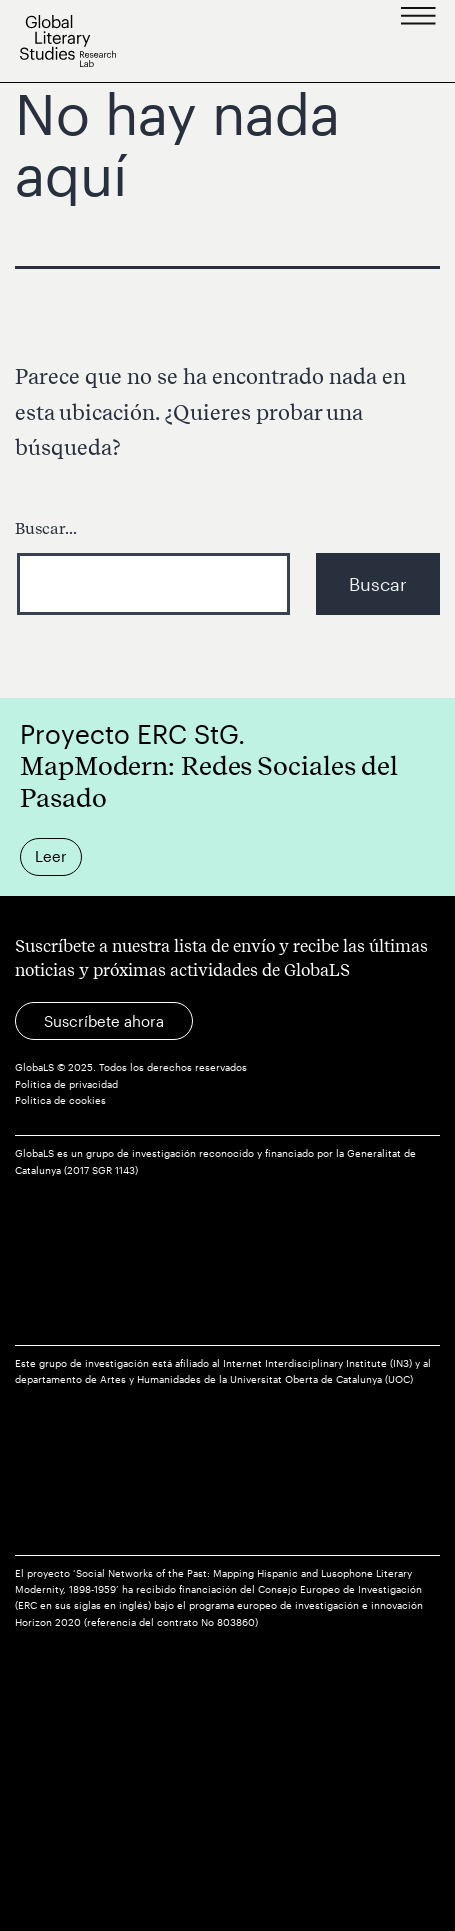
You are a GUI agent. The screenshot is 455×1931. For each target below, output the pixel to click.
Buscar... (46, 528)
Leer (51, 856)
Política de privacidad (66, 1084)
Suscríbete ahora (104, 1021)
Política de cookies (60, 1100)
